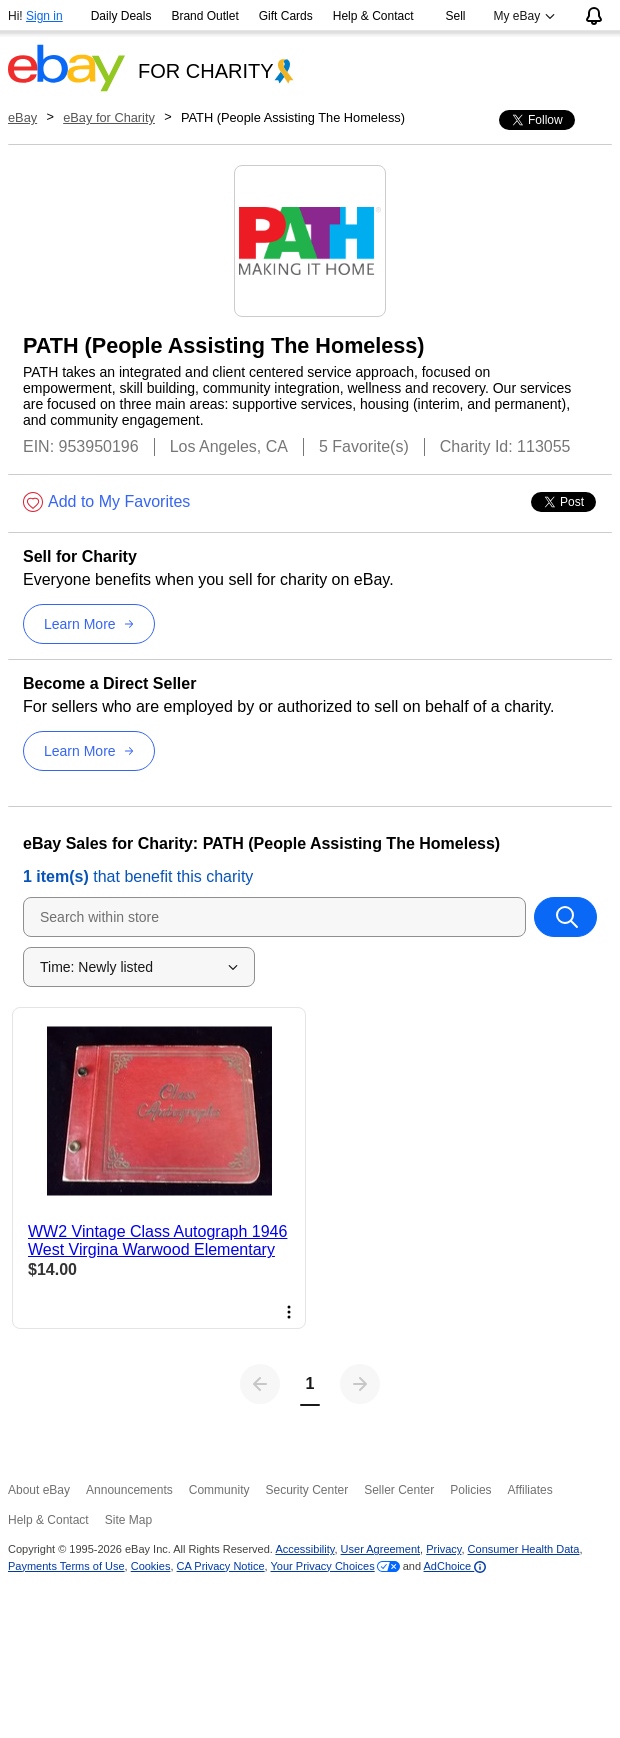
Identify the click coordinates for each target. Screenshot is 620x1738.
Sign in (44, 16)
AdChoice (455, 1566)
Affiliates (530, 1490)
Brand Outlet (204, 16)
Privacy (443, 1549)
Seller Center (399, 1490)
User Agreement (380, 1549)
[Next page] (360, 1384)
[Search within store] (565, 917)
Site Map (128, 1520)
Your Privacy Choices (323, 1566)
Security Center (306, 1490)
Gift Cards (286, 16)
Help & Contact (373, 16)
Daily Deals (121, 16)
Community (219, 1490)
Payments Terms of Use (66, 1566)
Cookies (151, 1566)
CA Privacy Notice (221, 1566)
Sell (456, 16)
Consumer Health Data (524, 1549)
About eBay (39, 1490)
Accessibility (304, 1549)
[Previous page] (260, 1384)
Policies (470, 1490)
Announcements (129, 1490)
